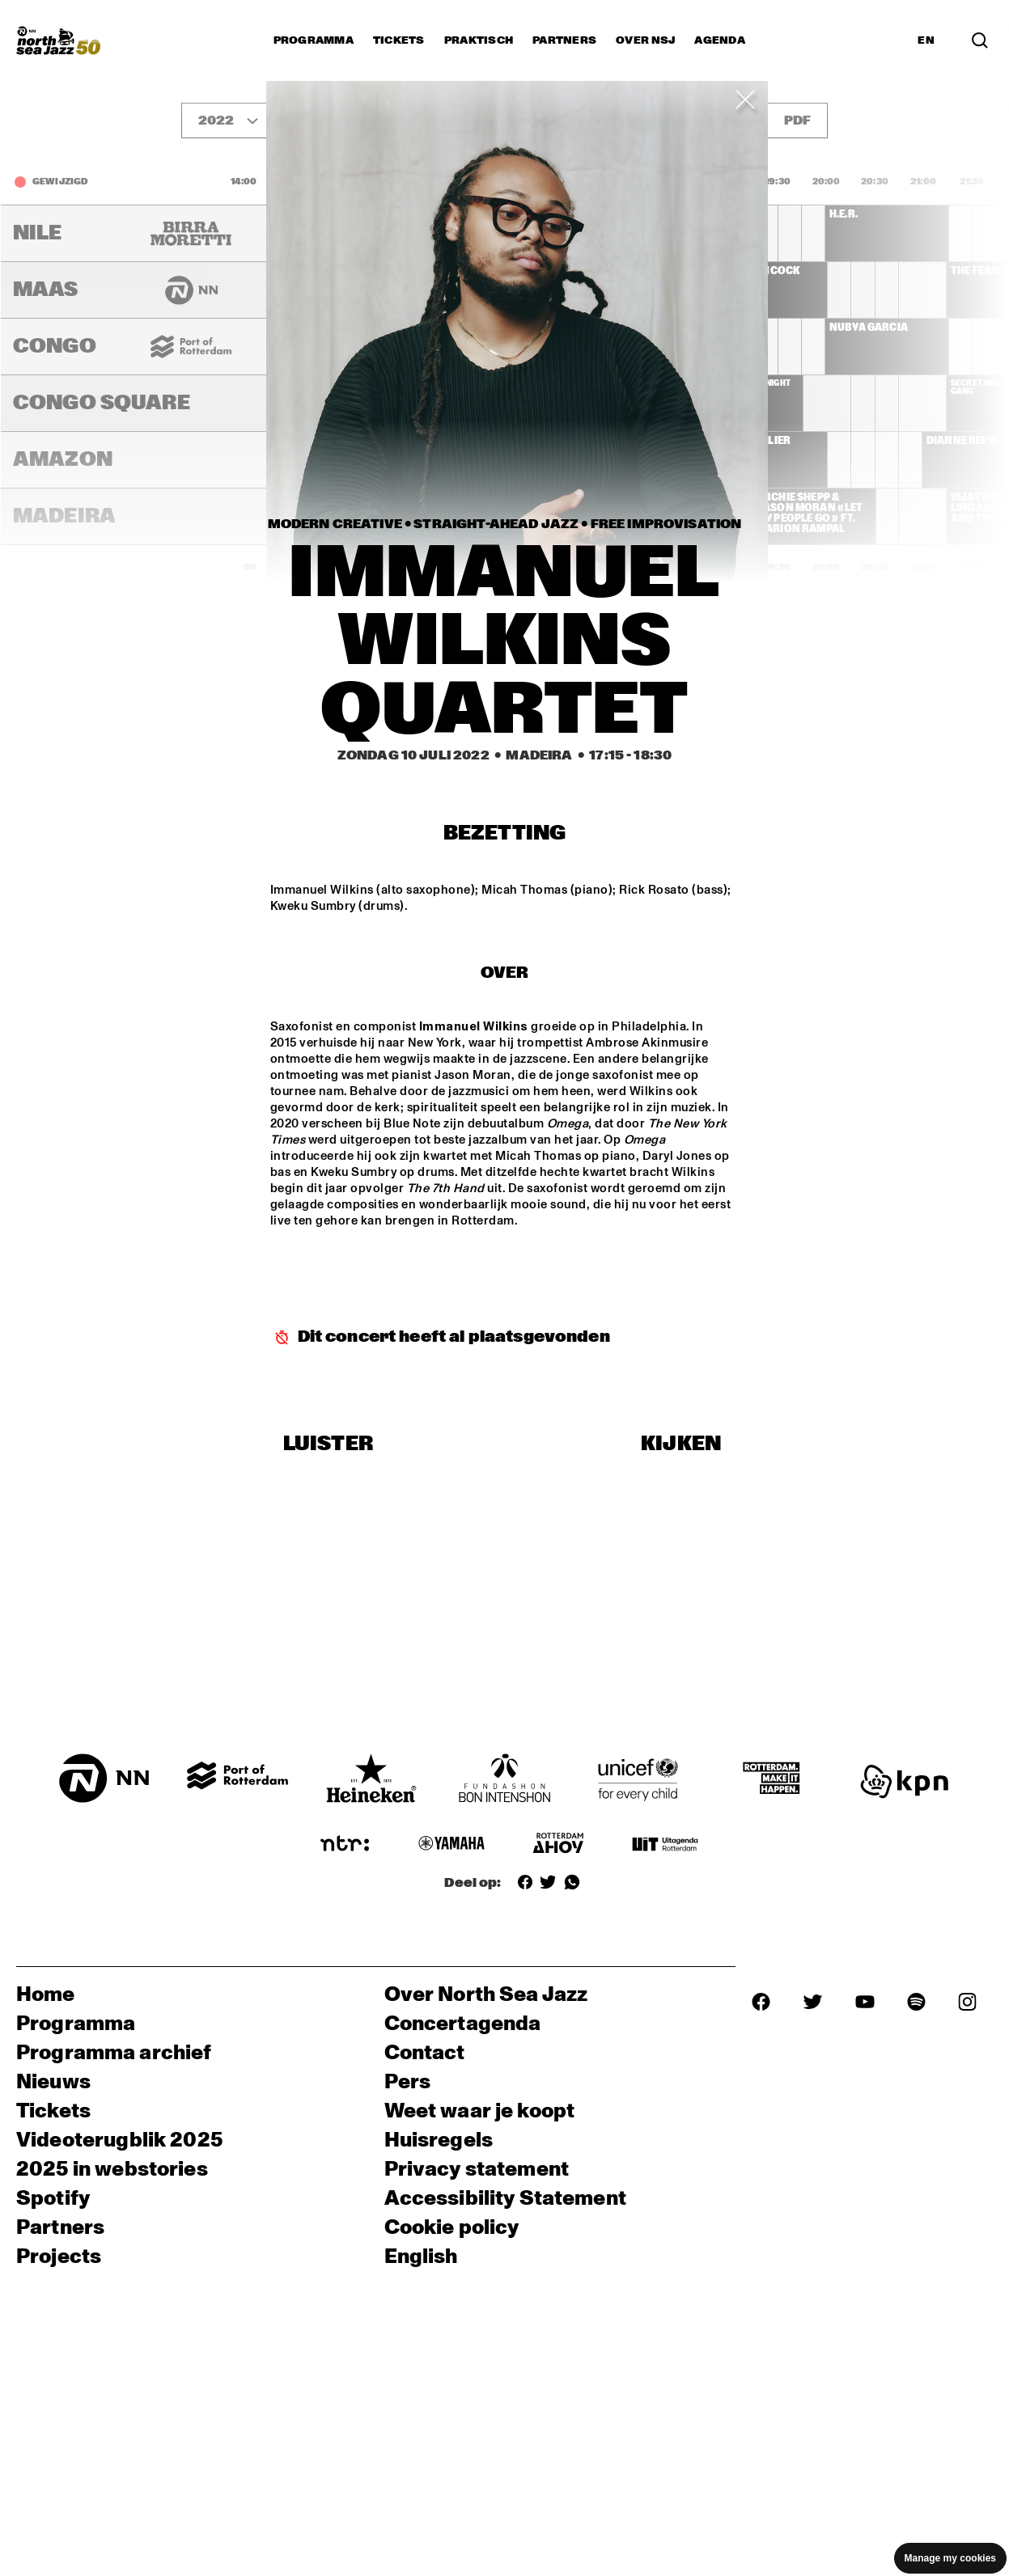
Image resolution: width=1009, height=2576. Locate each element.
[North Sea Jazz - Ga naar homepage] (58, 40)
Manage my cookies (950, 2558)
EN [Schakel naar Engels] (926, 40)
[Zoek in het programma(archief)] (980, 40)
